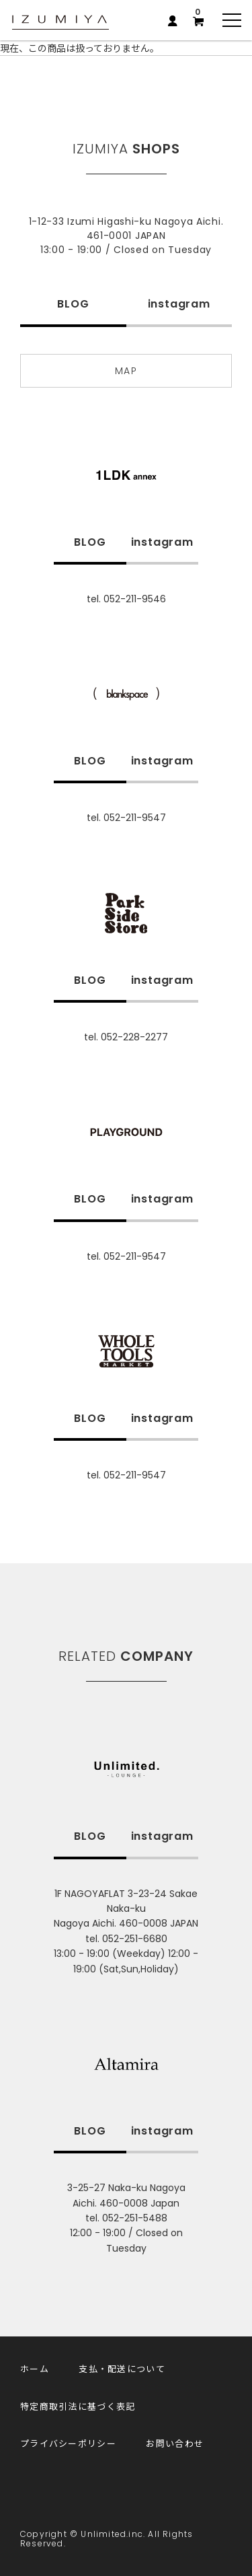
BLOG (73, 304)
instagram (179, 304)
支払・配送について (122, 2368)
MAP (126, 371)
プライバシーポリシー (68, 2443)
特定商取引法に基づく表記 (78, 2406)
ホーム (34, 2368)
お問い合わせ (175, 2443)
